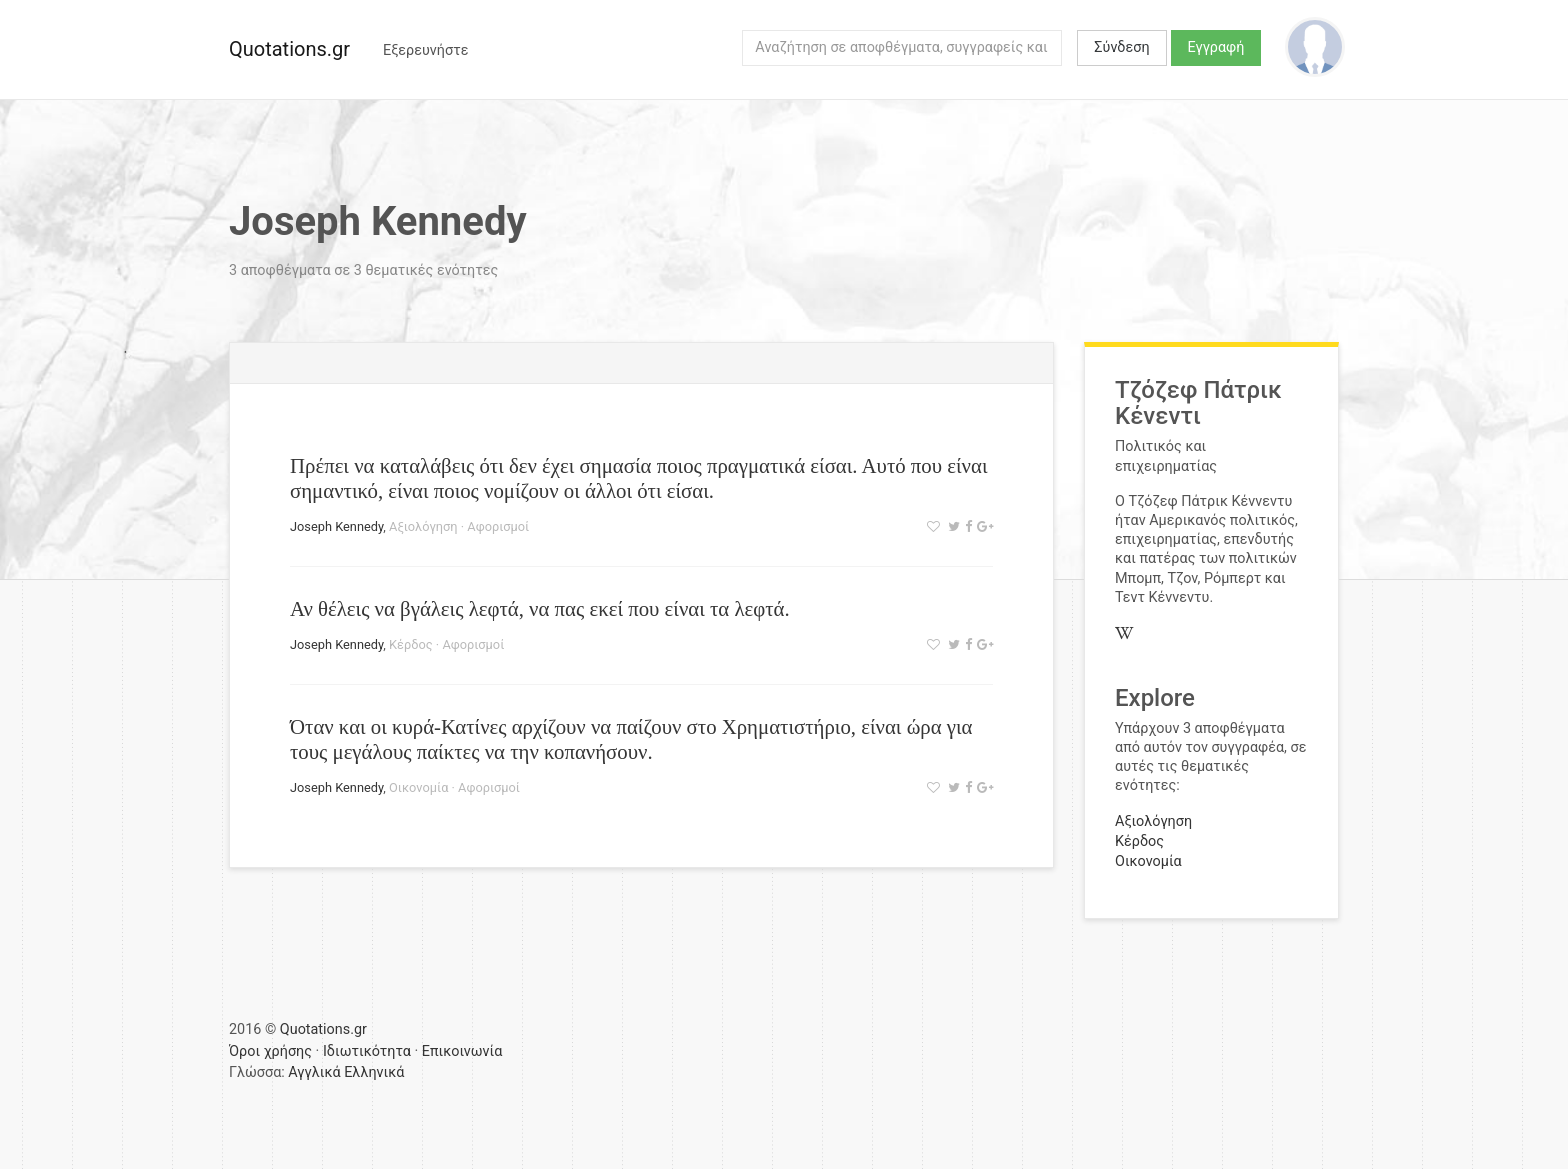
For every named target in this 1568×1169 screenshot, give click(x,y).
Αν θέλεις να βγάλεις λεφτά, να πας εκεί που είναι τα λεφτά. (540, 608)
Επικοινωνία (462, 1051)
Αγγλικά (314, 1072)
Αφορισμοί (498, 526)
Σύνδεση (1121, 47)
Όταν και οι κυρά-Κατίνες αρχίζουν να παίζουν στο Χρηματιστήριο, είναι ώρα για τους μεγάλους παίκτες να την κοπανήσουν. (631, 739)
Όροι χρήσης (270, 1051)
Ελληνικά (374, 1072)
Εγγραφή (1216, 47)
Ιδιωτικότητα (367, 1051)
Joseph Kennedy (336, 526)
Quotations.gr (289, 49)
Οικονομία (418, 787)
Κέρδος (411, 644)
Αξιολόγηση (423, 526)
